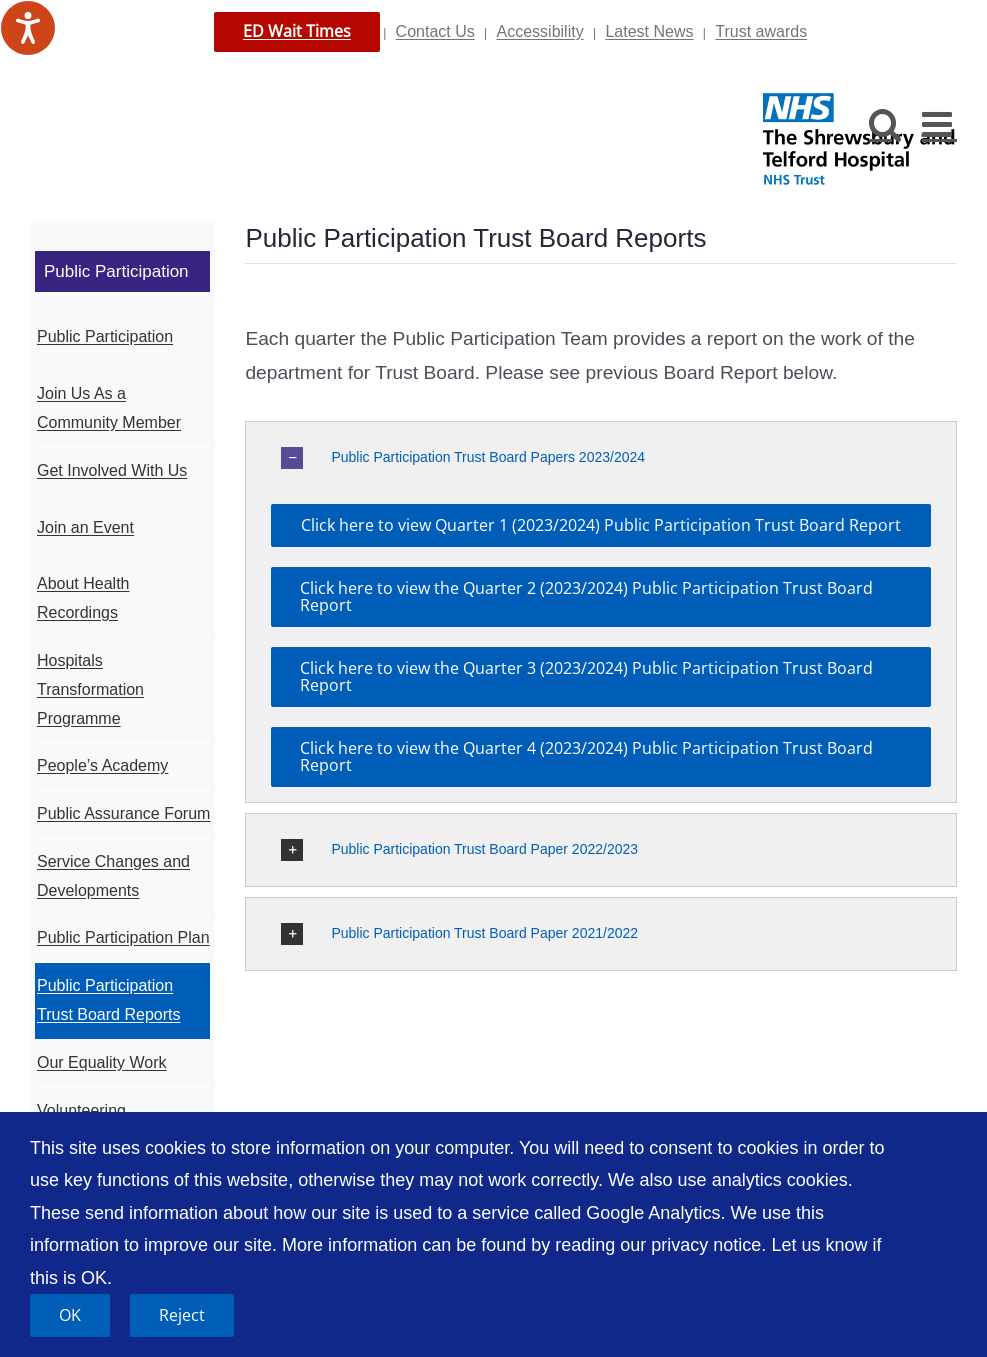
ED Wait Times (297, 31)
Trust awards (761, 31)
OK (70, 1315)
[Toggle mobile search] (885, 123)
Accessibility (540, 31)
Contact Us (435, 31)
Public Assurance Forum (123, 813)
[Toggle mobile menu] (939, 123)
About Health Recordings (83, 598)
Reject (182, 1315)
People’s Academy (102, 765)
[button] (601, 458)
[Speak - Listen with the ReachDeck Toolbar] (28, 28)
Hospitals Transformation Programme (90, 689)
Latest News (649, 31)
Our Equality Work (102, 1062)
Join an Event (85, 527)
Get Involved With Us (112, 470)
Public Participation (105, 336)
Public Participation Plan (123, 937)
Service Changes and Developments (113, 876)
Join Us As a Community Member (109, 408)
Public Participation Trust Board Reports (108, 1000)
